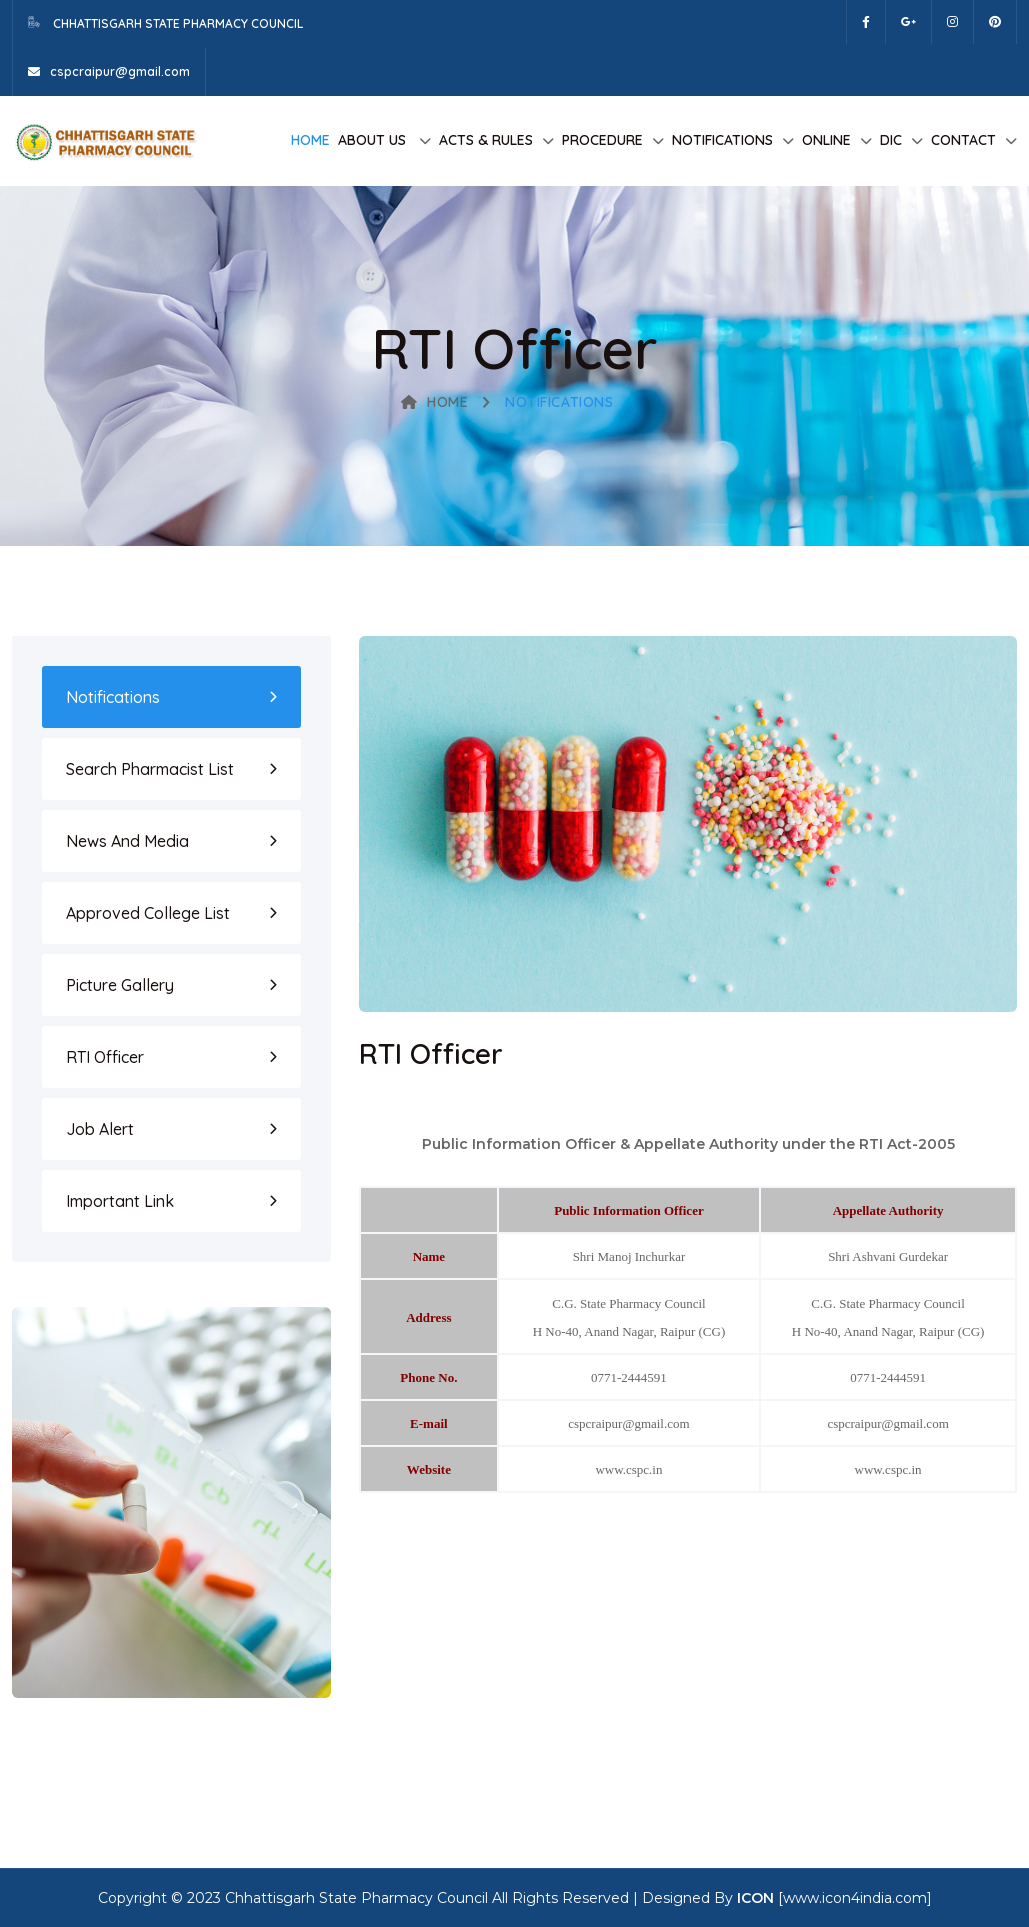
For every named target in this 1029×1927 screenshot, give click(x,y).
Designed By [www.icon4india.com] (787, 1898)
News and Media (127, 841)
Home (310, 140)
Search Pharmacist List (150, 769)
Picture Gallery (120, 985)
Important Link (120, 1201)
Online (826, 140)
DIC (891, 140)
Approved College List (148, 913)
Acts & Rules (486, 140)
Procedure (602, 140)
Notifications (722, 140)
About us (374, 140)
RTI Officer (105, 1057)
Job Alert (100, 1129)
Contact (963, 140)
